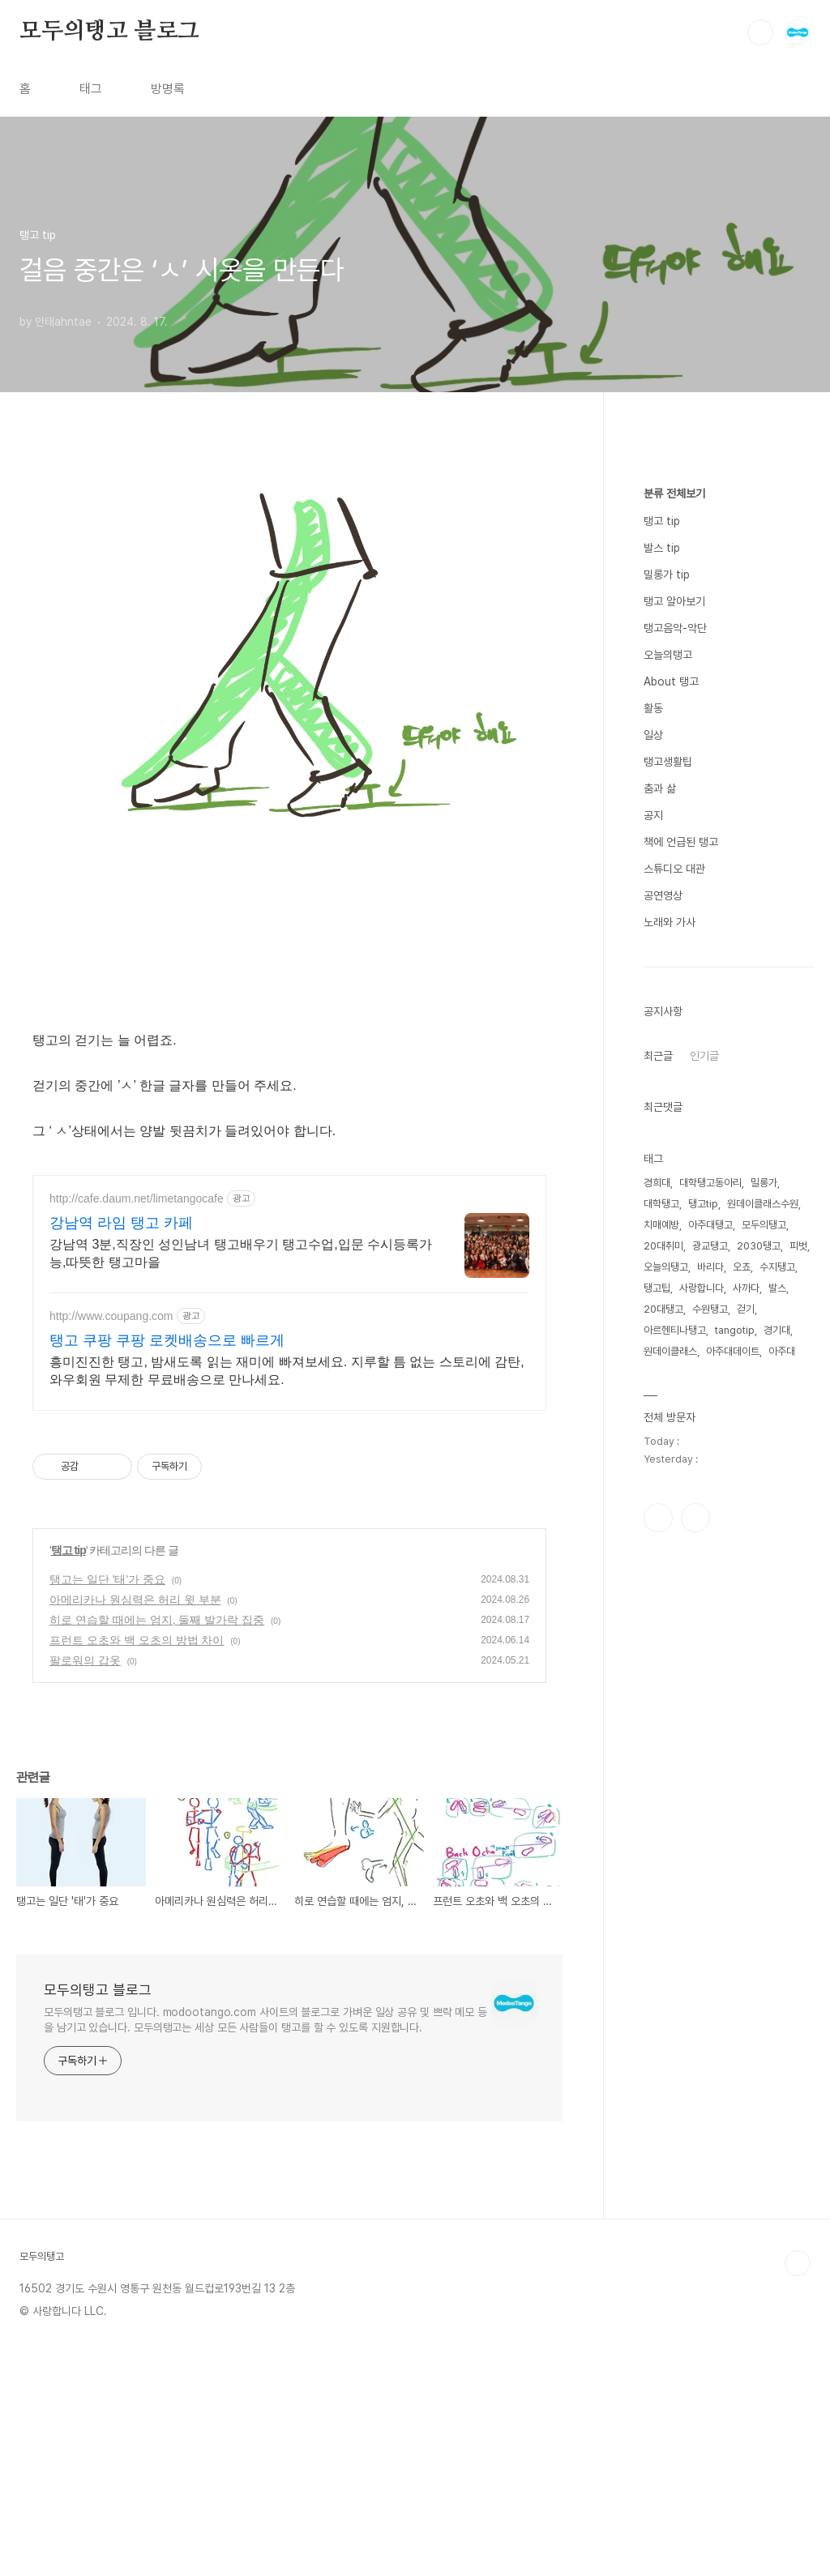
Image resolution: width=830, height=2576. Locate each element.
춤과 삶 (660, 1274)
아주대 (781, 1837)
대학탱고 (661, 1690)
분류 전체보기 (674, 979)
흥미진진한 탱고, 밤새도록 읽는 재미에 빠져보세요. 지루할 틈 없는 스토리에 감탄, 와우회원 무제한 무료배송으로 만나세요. (286, 1370)
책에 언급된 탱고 (681, 1328)
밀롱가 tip (667, 1060)
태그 (90, 88)
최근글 (658, 1542)
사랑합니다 (701, 1774)
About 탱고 (671, 1167)
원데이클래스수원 (762, 1690)
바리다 (710, 1753)
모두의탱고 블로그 (109, 31)
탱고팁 (657, 1774)
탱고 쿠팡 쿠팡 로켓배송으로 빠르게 (167, 1340)
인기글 (704, 1542)
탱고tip (703, 1690)
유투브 (695, 2004)
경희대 (657, 1669)
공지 (653, 1301)
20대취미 (663, 1732)
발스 (777, 1774)
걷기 (746, 1795)
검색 (760, 32)
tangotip (735, 1816)
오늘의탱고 (668, 1140)
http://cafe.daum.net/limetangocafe (136, 1198)
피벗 (798, 1732)
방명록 (168, 88)
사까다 (746, 1774)
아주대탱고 (710, 1711)
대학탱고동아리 (710, 1669)
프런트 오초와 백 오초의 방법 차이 (136, 1640)
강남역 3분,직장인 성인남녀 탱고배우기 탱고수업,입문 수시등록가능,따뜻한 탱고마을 (240, 1253)
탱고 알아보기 (674, 1087)
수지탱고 (777, 1753)
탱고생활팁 (668, 1247)
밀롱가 (764, 1669)
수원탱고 (710, 1795)
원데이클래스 (670, 1837)
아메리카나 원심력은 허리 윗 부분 (135, 1599)
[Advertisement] (729, 712)
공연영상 (663, 1381)
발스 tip (662, 1033)
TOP (798, 2263)
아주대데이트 (732, 1837)
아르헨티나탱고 (675, 1816)
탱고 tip (68, 1550)
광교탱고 (710, 1732)
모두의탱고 (764, 1711)
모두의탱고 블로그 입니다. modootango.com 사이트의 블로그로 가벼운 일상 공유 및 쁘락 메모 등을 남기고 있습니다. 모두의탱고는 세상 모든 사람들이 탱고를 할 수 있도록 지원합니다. (265, 2020)
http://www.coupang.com (111, 1315)
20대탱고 (663, 1795)
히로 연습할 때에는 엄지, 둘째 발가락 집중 (156, 1619)
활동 (653, 1194)
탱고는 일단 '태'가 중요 (107, 1579)
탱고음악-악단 (675, 1114)
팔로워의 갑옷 (85, 1660)
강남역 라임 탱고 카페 (121, 1223)
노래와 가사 (669, 1408)
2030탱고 (759, 1732)
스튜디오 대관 (674, 1354)
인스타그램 (658, 2004)
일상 (653, 1221)
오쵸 (742, 1753)
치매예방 (661, 1711)
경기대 (777, 1816)
